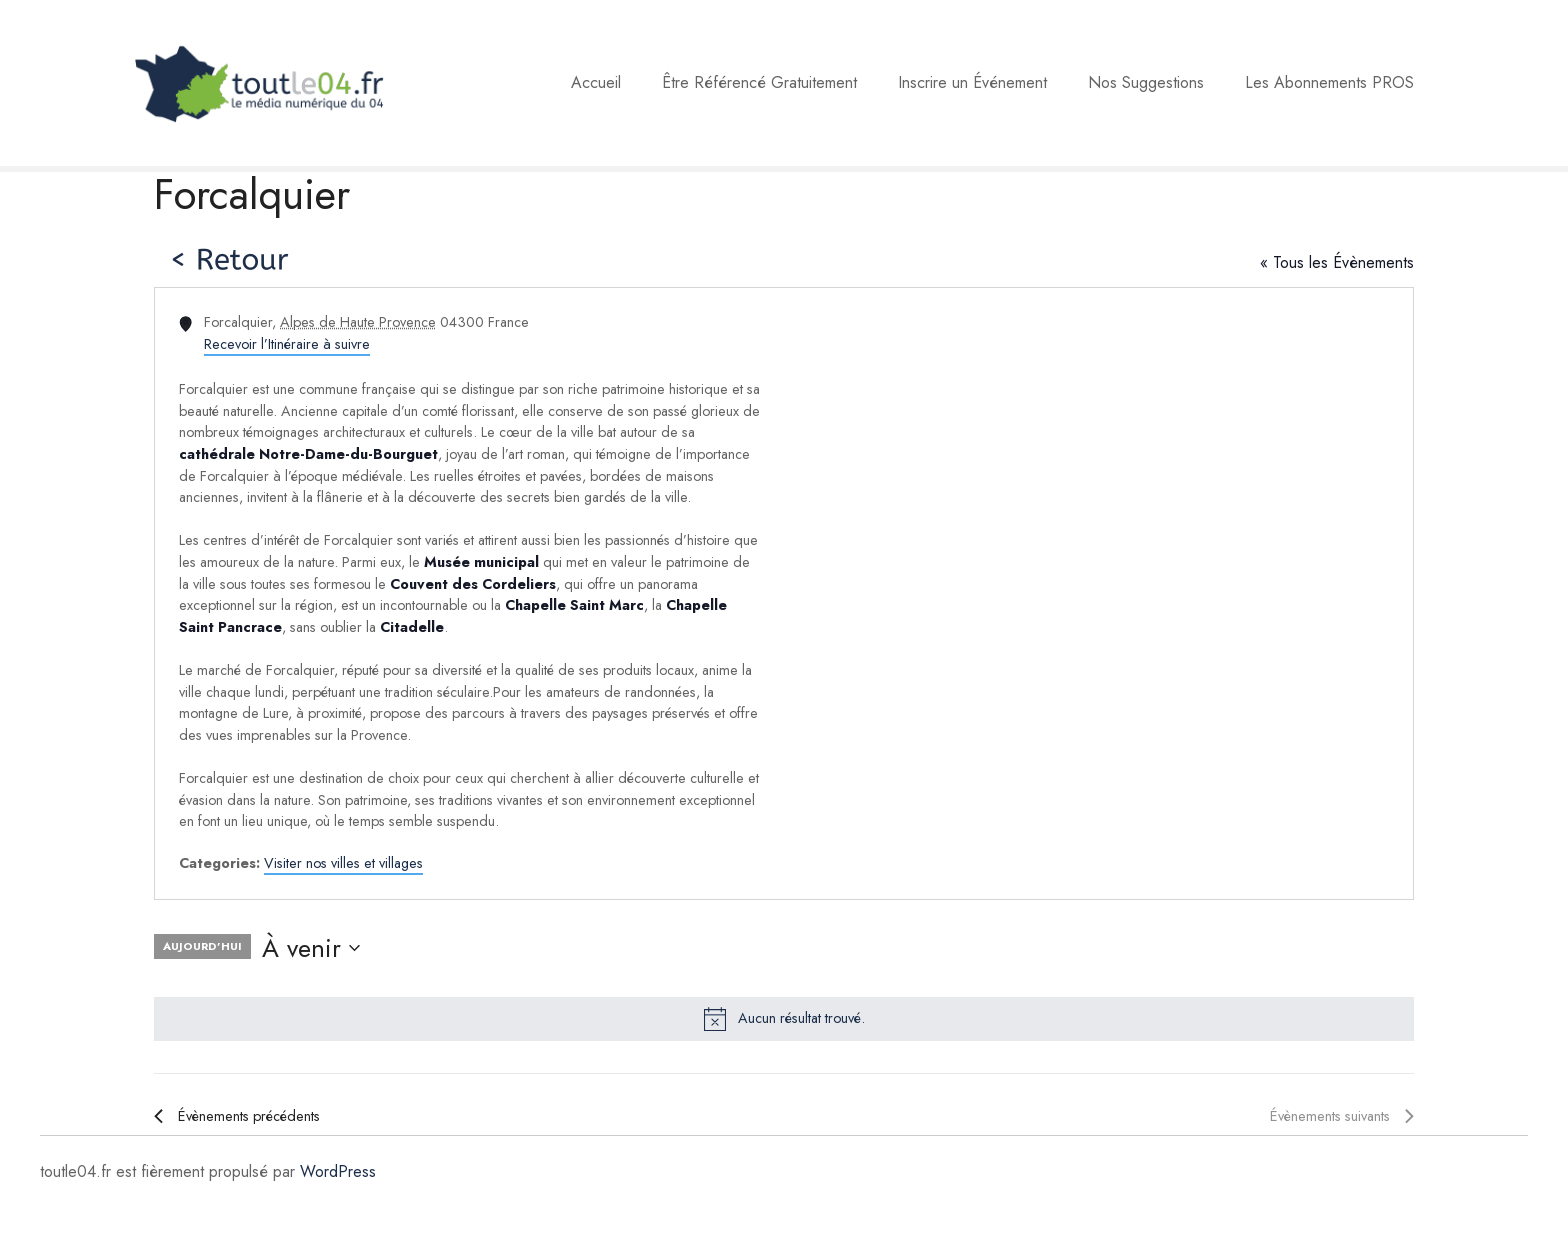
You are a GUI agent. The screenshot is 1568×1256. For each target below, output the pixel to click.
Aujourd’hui (202, 946)
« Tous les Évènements (1337, 262)
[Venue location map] (1097, 593)
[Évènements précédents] (237, 1117)
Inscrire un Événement (972, 82)
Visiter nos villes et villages (343, 863)
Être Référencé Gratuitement (759, 82)
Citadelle (412, 627)
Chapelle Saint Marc (574, 605)
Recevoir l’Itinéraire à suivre (287, 344)
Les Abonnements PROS (1329, 82)
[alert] (784, 1019)
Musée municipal (481, 562)
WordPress (338, 1171)
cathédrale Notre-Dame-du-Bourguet (308, 454)
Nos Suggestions (1146, 82)
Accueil (596, 82)
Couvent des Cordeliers (473, 584)
